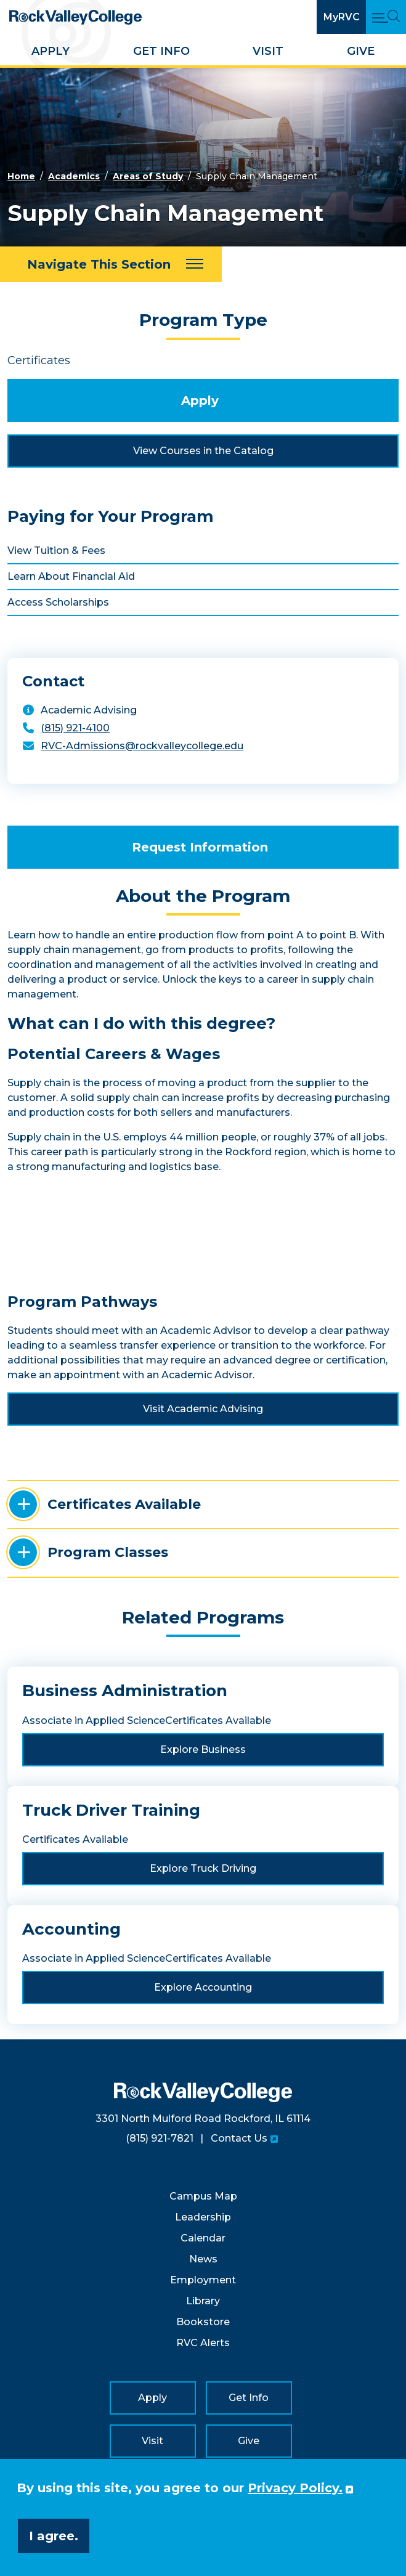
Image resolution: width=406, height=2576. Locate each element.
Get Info (161, 51)
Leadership (203, 2217)
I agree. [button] (53, 2536)
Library (203, 2301)
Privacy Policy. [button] (295, 2488)
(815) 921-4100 (75, 728)
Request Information (200, 847)
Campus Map (203, 2196)
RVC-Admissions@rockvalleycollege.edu (142, 746)
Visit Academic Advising (203, 1409)
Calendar (203, 2238)
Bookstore (203, 2322)
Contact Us (239, 2138)
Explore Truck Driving (203, 1868)
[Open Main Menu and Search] (386, 17)
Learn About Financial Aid (71, 576)
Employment (203, 2280)
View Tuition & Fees (56, 550)
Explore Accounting (203, 1987)
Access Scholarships (58, 602)
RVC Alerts (203, 2343)
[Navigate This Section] (111, 264)
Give (361, 51)
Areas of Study (148, 176)
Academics (74, 176)
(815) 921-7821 (159, 2138)
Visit (268, 51)
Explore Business (203, 1749)
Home (21, 176)
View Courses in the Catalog (203, 451)
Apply (50, 51)
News (203, 2259)
